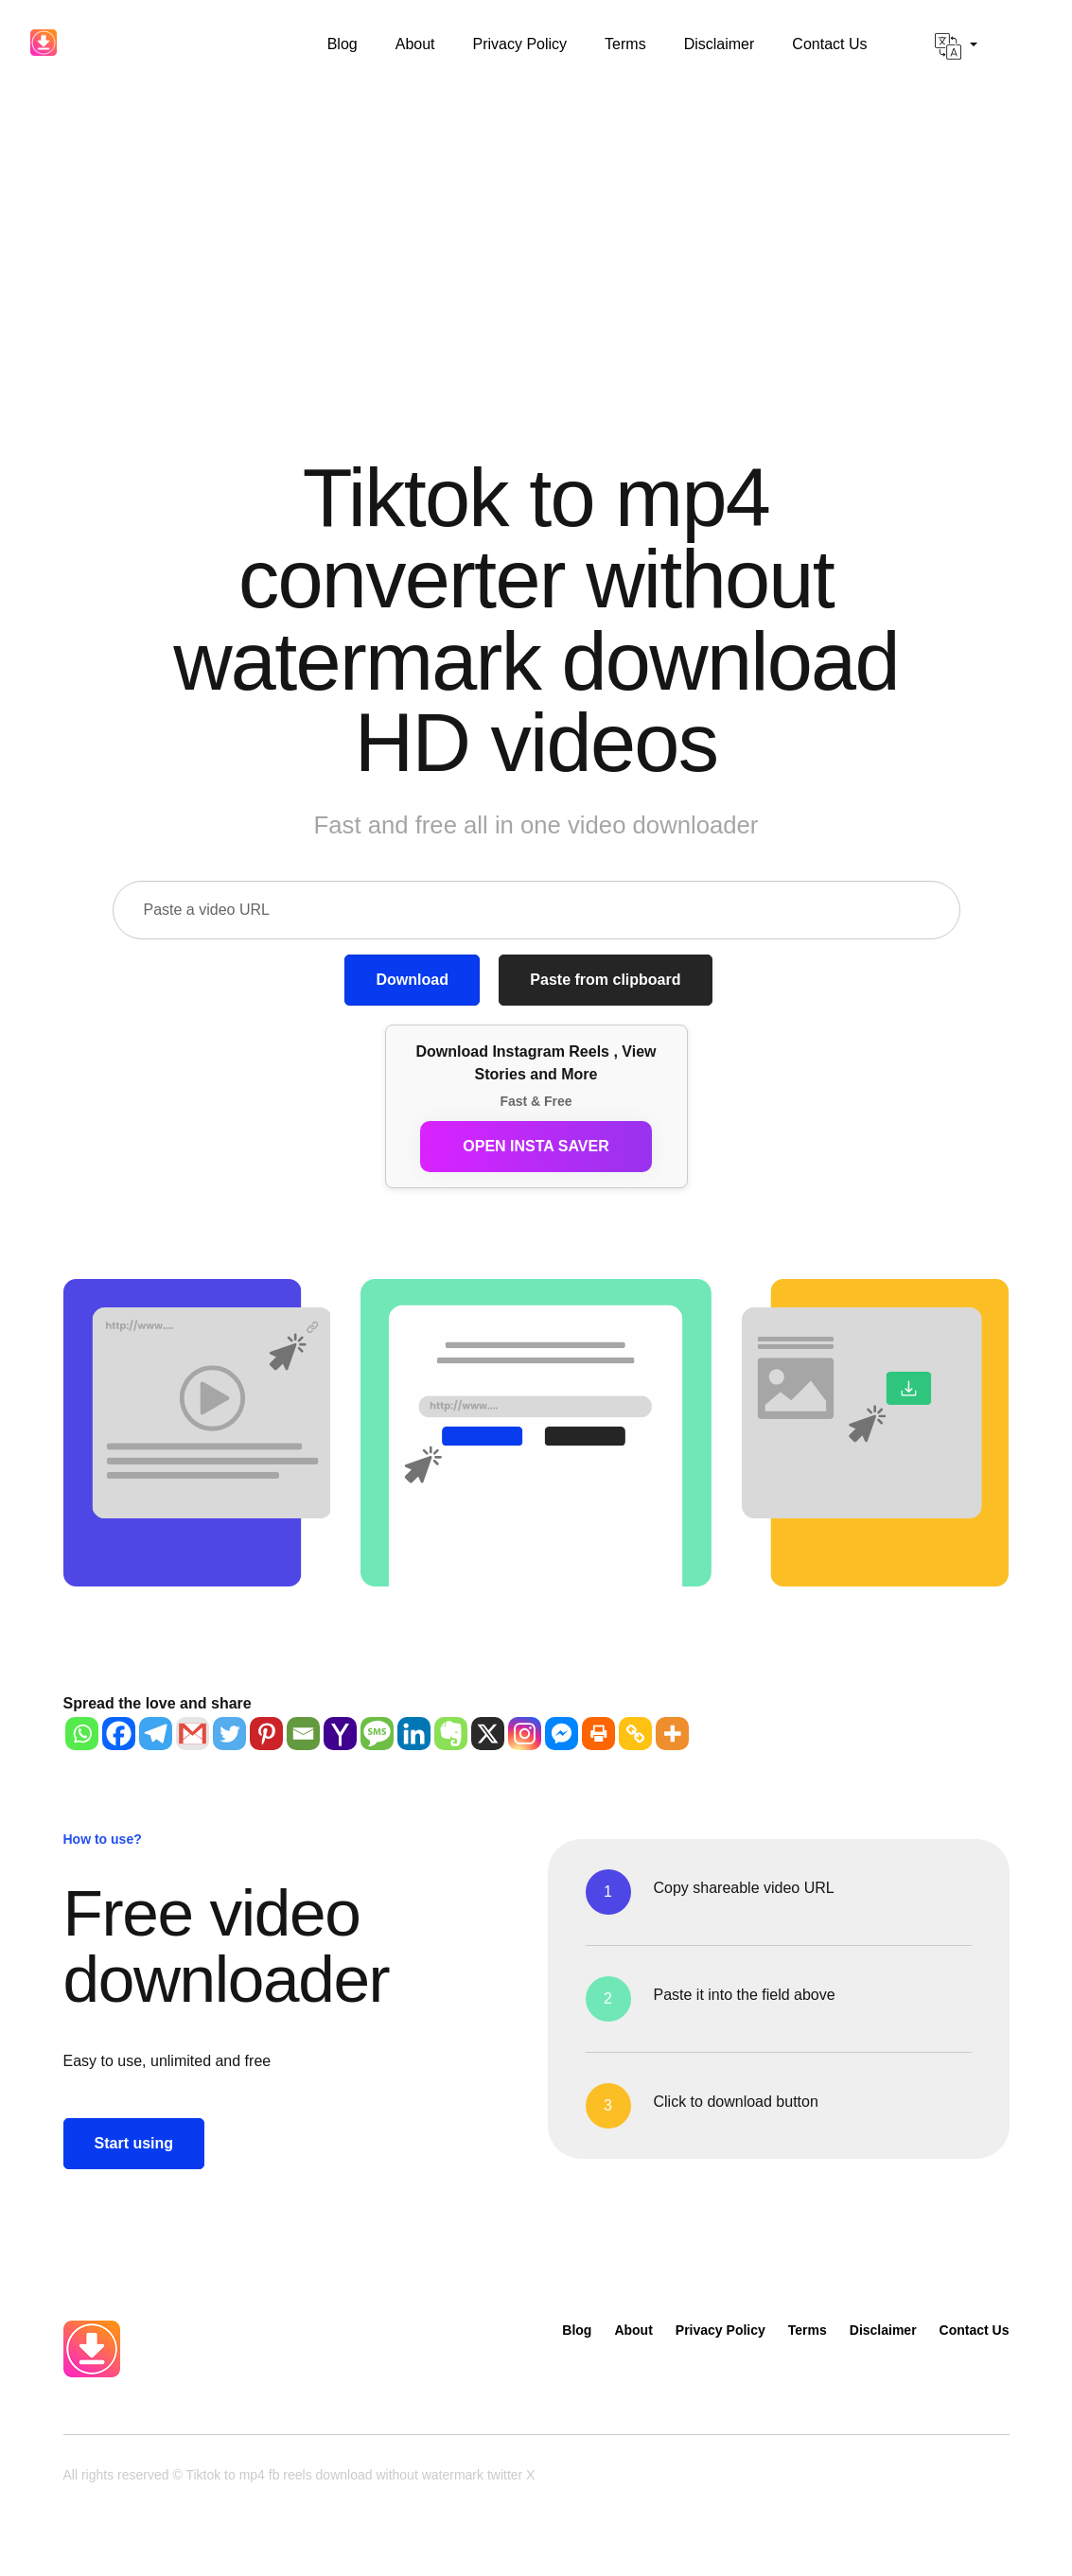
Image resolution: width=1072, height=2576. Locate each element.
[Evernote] (450, 1733)
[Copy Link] (635, 1733)
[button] (956, 46)
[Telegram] (155, 1733)
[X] (487, 1733)
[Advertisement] (536, 233)
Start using (134, 2143)
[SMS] (377, 1733)
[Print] (598, 1733)
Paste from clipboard (605, 980)
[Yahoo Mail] (340, 1733)
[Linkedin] (414, 1733)
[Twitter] (229, 1733)
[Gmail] (192, 1733)
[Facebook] (118, 1733)
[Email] (303, 1733)
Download (412, 980)
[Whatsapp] (81, 1733)
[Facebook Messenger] (561, 1733)
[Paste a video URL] (536, 910)
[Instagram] (524, 1733)
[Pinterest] (266, 1733)
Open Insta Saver (535, 1146)
